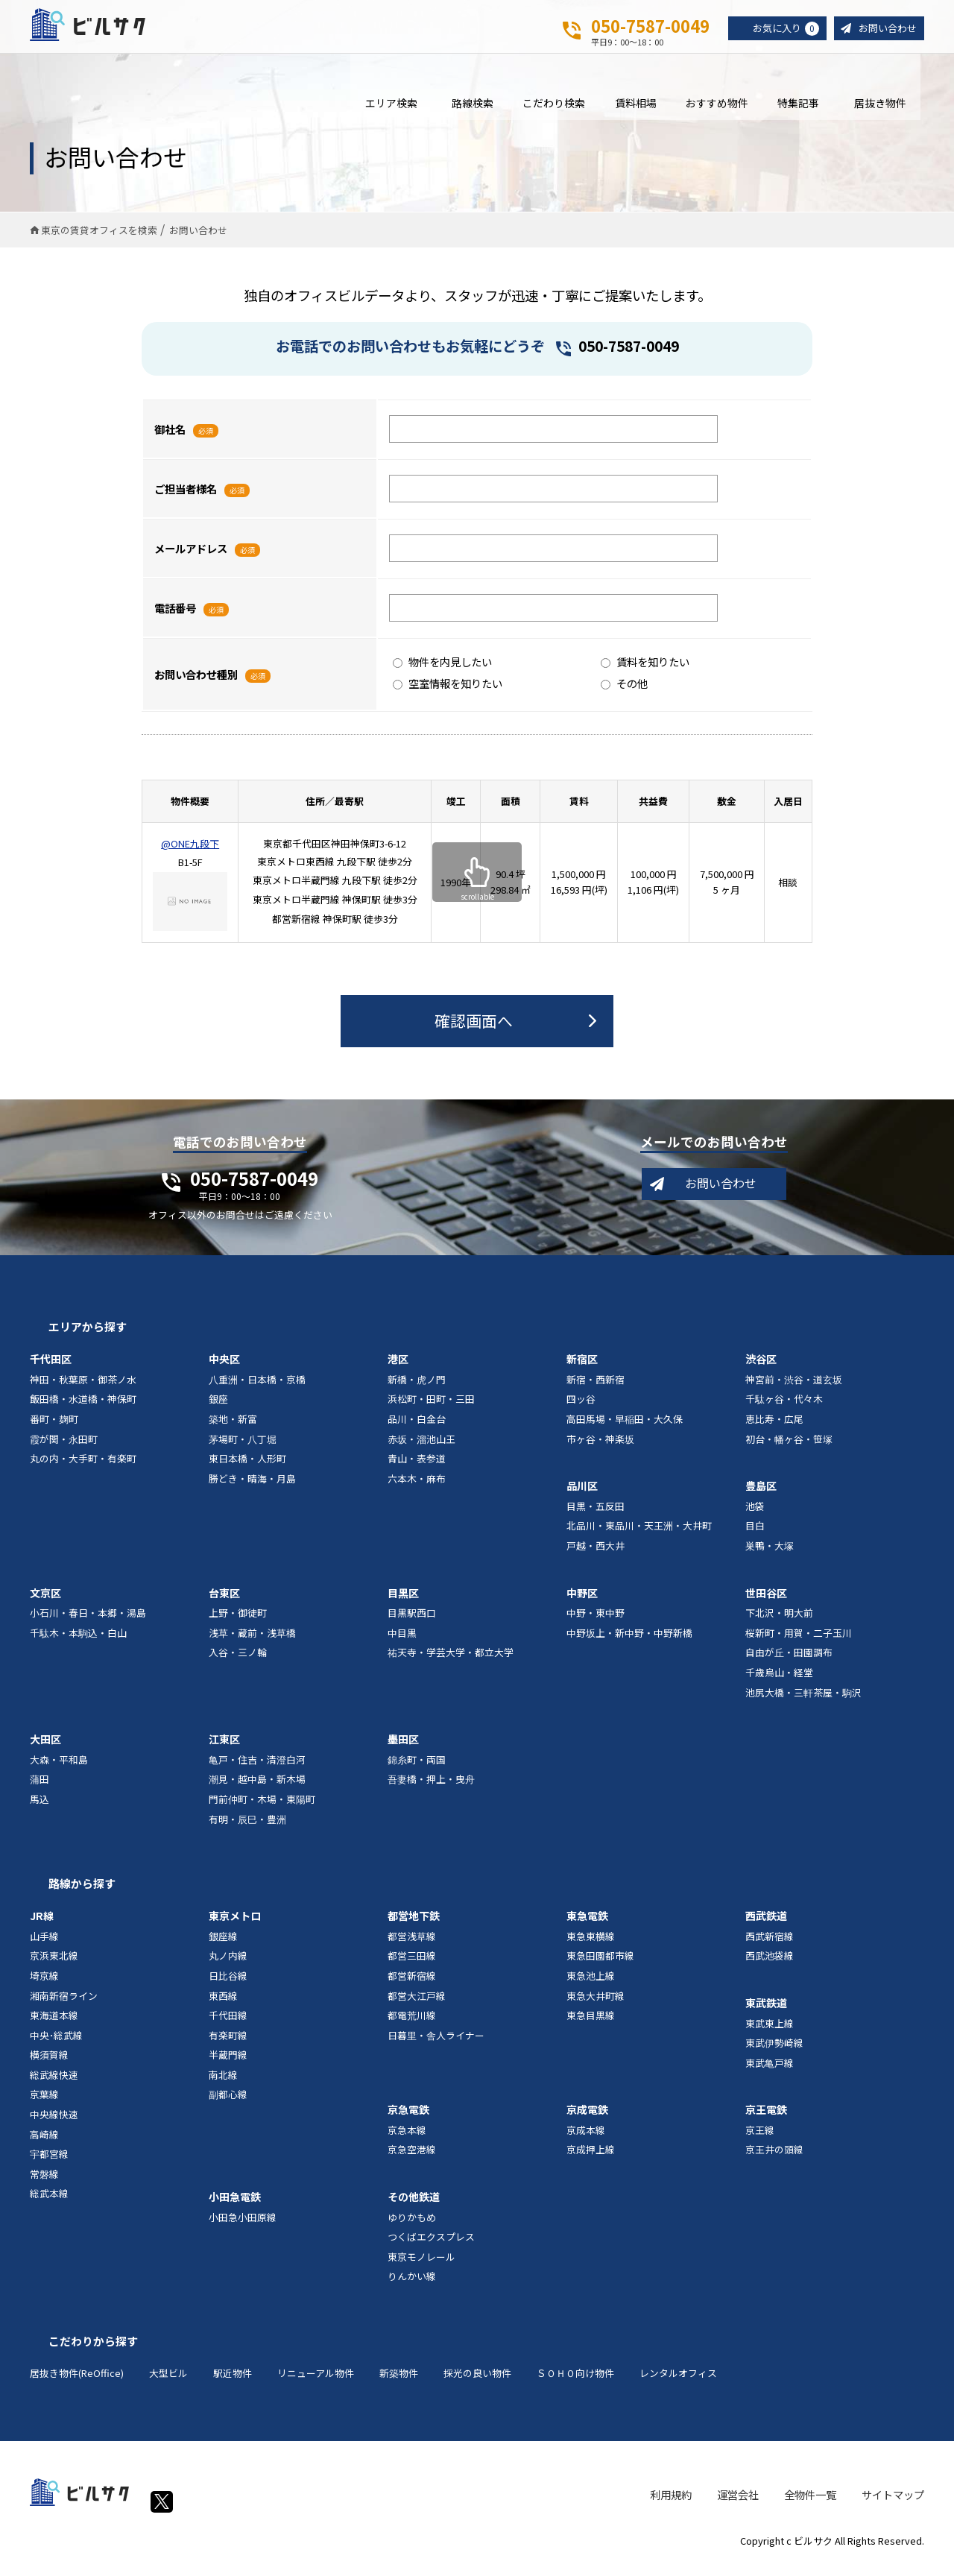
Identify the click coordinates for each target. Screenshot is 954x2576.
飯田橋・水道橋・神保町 (83, 1408)
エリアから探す (87, 1336)
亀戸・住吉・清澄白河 (257, 1768)
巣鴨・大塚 (769, 1555)
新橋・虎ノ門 (417, 1388)
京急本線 (407, 2140)
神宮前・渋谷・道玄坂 (793, 1388)
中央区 (224, 1368)
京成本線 (585, 2140)
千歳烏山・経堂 (779, 1682)
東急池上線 (590, 1985)
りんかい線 (412, 2286)
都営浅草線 (412, 1945)
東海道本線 (54, 2025)
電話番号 (175, 617)
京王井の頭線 (774, 2159)
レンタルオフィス (678, 2382)
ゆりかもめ (412, 2226)
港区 (398, 1368)
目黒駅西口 (412, 1622)
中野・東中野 (595, 1622)
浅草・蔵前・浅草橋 (252, 1642)
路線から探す (82, 1893)
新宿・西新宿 (595, 1388)
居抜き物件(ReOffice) (77, 2382)
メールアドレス (190, 557)
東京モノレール (421, 2265)
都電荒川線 (412, 2025)
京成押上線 (590, 2159)
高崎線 (44, 2143)
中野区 (582, 1601)
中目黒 (402, 1642)
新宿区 (582, 1368)
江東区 (224, 1748)
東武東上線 (769, 2032)
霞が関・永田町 (64, 1448)
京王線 (759, 2140)
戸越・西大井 (595, 1555)
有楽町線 (228, 2044)
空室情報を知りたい (447, 693)
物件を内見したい (442, 671)
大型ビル (168, 2382)
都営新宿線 (412, 1985)
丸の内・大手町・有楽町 (83, 1468)
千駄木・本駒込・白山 (78, 1642)
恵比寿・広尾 (774, 1428)
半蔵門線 (228, 2064)
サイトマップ (893, 2503)
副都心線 (228, 2104)
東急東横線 (590, 1945)
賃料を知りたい (645, 671)
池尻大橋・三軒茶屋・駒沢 (803, 1701)
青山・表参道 (417, 1468)
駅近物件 (232, 2382)
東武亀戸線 (769, 2072)
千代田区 (51, 1368)
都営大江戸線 (417, 2005)
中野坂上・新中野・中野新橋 (629, 1642)
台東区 (224, 1601)
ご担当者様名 (185, 497)
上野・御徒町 (238, 1622)
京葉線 (44, 2104)
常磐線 (44, 2183)
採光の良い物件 (477, 2382)
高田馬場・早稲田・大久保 (624, 1428)
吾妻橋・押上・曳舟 (431, 1788)
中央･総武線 (56, 2044)
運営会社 (738, 2503)
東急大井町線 (595, 2005)
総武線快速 (54, 2084)
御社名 (170, 438)
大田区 (45, 1748)
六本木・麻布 (417, 1487)
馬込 (39, 1809)
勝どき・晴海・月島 (252, 1487)
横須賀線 (49, 2064)
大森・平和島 (59, 1768)
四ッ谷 (581, 1408)
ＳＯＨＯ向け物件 (575, 2382)
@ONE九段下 (190, 853)
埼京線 (44, 1985)
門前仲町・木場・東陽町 (262, 1809)
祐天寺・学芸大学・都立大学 (451, 1662)
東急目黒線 (590, 2025)
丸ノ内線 (228, 1965)
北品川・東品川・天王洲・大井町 (639, 1535)
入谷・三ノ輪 (238, 1662)
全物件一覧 (810, 2503)
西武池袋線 (769, 1965)
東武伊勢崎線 (774, 2052)
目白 (755, 1535)
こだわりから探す (93, 2350)
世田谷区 (766, 1601)
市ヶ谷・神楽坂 (600, 1448)
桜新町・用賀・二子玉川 (798, 1642)
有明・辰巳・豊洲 (247, 1828)
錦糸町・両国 (417, 1768)
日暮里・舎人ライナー (436, 2044)
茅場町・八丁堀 (243, 1448)
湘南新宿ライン (64, 2005)
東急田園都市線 (600, 1965)
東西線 (223, 2005)
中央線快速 (54, 2124)
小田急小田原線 (243, 2226)
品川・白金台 (417, 1428)
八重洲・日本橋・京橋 (257, 1388)
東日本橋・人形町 (247, 1468)
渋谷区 (761, 1368)
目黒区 (403, 1601)
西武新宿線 (769, 1945)
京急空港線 (412, 2159)
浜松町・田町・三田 (431, 1408)
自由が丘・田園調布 (789, 1662)
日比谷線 (228, 1985)
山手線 (44, 1945)
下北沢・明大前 (779, 1622)
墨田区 (403, 1748)
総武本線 (49, 2203)
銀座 (218, 1408)
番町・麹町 (54, 1428)
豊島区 (761, 1495)
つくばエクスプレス (431, 2246)
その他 (624, 693)
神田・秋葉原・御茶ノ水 (83, 1388)
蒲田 (39, 1788)
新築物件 (398, 2382)
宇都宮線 (49, 2163)
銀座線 (223, 1945)
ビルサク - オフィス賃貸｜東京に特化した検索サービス (103, 29)
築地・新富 (233, 1428)
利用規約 (671, 2503)
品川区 (582, 1495)
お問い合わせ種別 (196, 683)
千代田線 (228, 2025)
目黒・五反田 (595, 1515)
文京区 (45, 1601)
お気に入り (780, 29)
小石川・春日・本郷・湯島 (88, 1622)
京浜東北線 (54, 1965)
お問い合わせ (885, 29)
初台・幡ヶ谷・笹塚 (789, 1448)
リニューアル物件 (315, 2382)
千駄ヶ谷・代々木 (784, 1408)
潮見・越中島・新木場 (257, 1788)
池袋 (755, 1515)
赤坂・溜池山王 (421, 1448)
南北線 (223, 2084)
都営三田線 (412, 1965)
